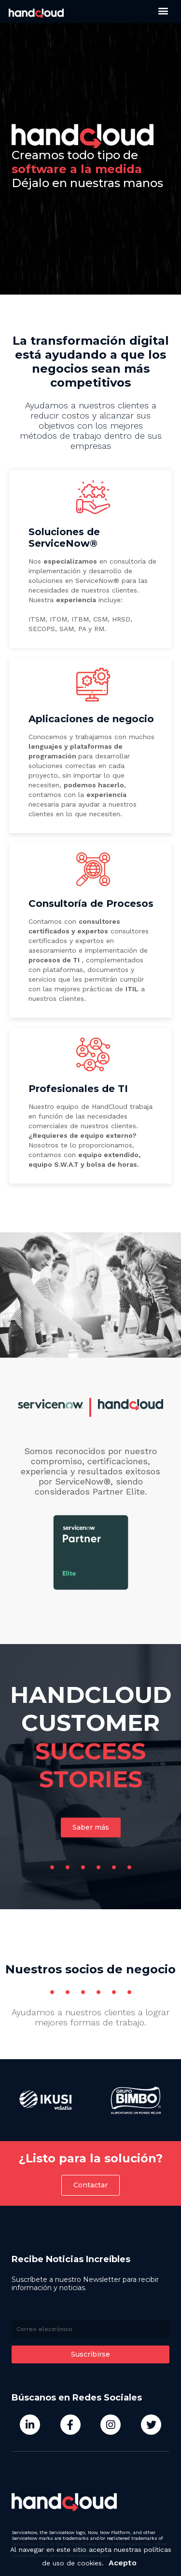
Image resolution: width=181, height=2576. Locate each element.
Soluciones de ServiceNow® (64, 537)
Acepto (123, 2562)
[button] (163, 10)
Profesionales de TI (78, 1088)
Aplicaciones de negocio (91, 719)
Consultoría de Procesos (90, 903)
